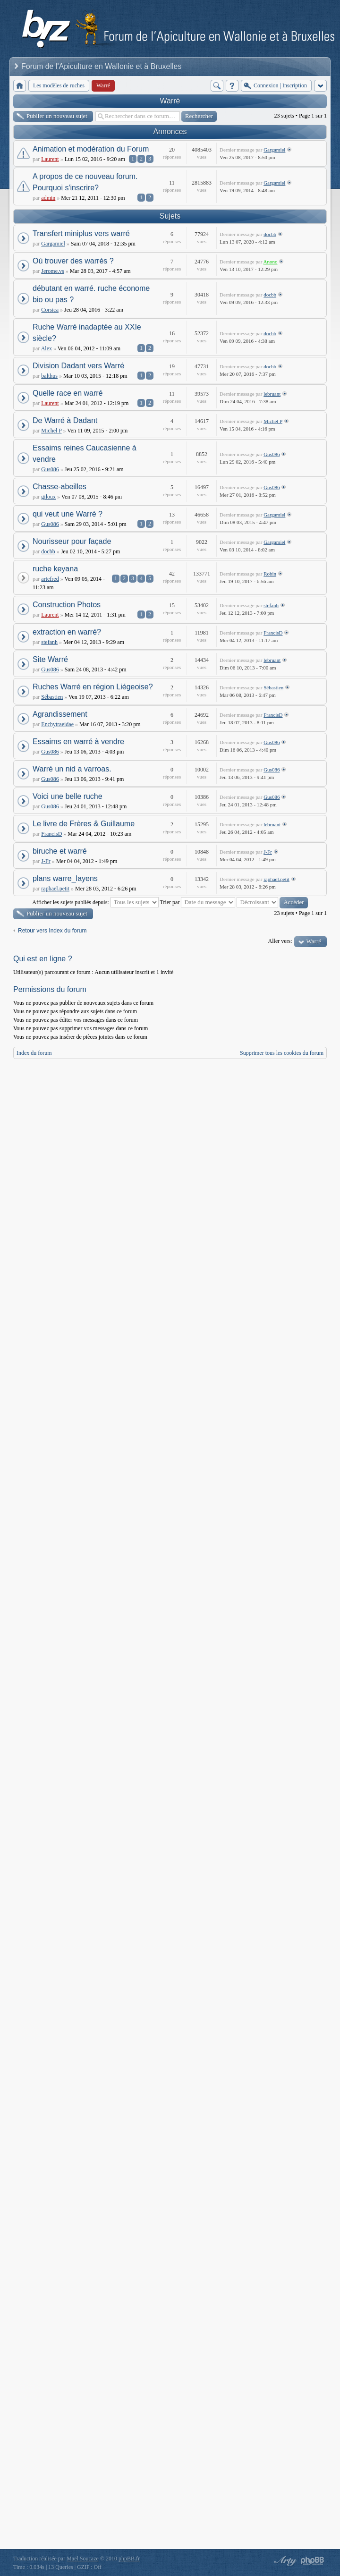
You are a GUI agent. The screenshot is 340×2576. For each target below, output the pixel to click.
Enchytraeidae (57, 724)
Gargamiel (274, 150)
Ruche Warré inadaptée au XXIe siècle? (87, 332)
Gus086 (50, 469)
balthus (49, 376)
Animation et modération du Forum (91, 149)
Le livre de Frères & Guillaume (84, 824)
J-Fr (45, 861)
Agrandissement (60, 714)
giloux (48, 496)
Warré (170, 101)
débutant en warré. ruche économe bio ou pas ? (91, 294)
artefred (50, 579)
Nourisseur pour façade (72, 541)
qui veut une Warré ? (67, 514)
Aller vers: (280, 941)
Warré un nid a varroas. (72, 769)
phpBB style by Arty (284, 2561)
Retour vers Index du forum (52, 930)
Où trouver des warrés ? (73, 261)
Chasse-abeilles (59, 487)
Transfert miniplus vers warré (81, 233)
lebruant (272, 394)
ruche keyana (55, 569)
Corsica (50, 309)
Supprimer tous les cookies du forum (281, 1053)
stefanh (271, 605)
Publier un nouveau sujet (56, 115)
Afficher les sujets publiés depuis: (95, 902)
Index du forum (34, 1053)
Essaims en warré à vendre (78, 741)
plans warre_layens (65, 878)
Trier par (198, 902)
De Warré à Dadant (65, 420)
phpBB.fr (129, 2558)
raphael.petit (55, 888)
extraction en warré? (67, 632)
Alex (46, 348)
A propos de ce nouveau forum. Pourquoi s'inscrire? (85, 182)
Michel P (51, 430)
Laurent (50, 159)
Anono (271, 261)
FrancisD (273, 633)
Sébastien (52, 697)
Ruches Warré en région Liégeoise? (93, 687)
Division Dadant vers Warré (78, 366)
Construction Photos (67, 605)
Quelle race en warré (68, 393)
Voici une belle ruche (67, 796)
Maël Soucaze (83, 2558)
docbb (270, 234)
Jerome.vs (52, 271)
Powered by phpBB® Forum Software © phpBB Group (312, 2561)
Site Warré (50, 659)
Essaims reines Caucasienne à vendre (84, 453)
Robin (270, 573)
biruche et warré (60, 851)
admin (48, 198)
